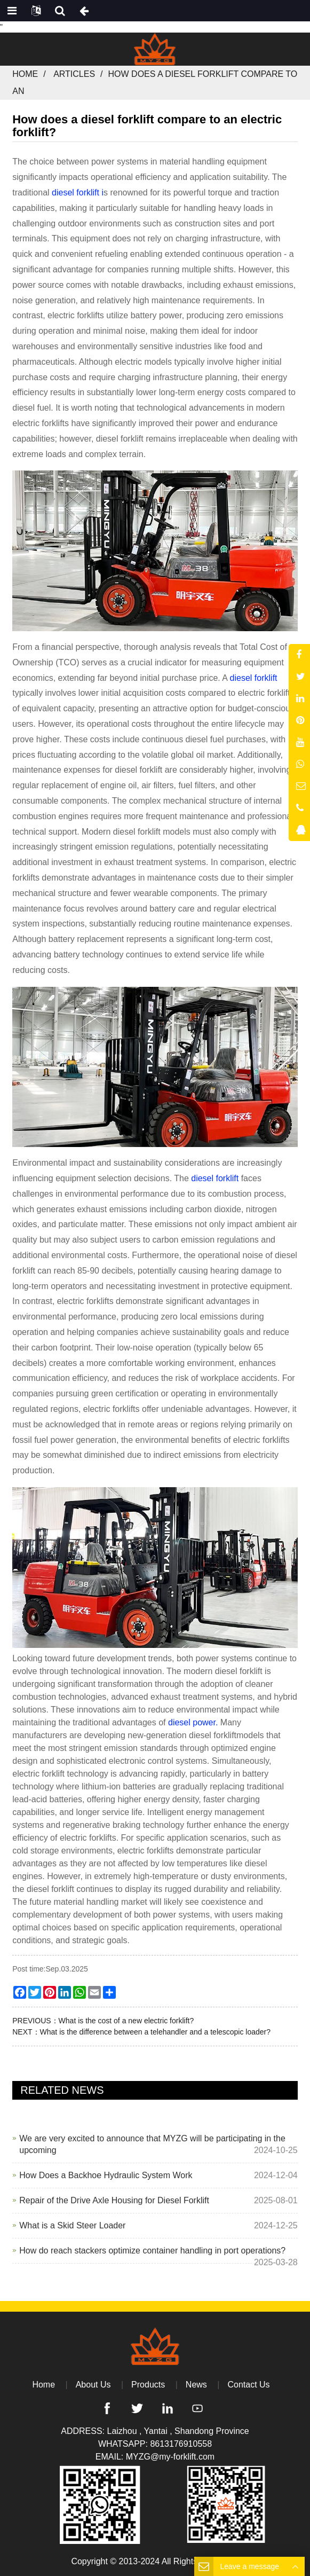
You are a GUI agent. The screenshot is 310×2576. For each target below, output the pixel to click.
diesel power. (193, 1722)
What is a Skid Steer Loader (72, 2225)
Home (25, 73)
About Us (93, 2384)
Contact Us (248, 2384)
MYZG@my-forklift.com (170, 2456)
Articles (74, 73)
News (196, 2384)
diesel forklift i (78, 192)
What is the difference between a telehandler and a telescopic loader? (155, 2032)
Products (148, 2384)
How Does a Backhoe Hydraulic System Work (105, 2175)
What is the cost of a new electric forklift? (126, 2020)
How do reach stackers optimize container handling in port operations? (152, 2250)
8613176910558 (181, 2443)
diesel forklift (253, 677)
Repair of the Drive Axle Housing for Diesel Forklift (114, 2200)
